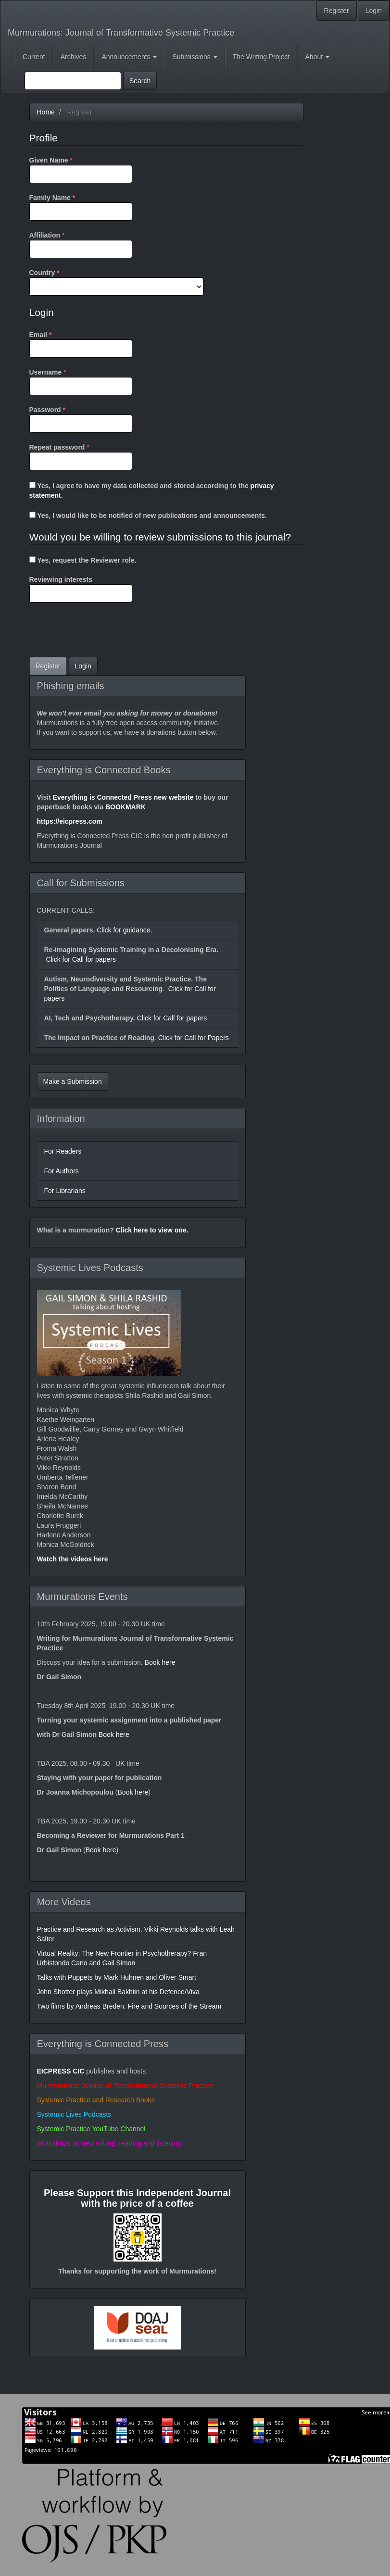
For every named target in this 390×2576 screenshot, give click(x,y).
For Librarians (65, 1190)
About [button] (317, 57)
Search (140, 81)
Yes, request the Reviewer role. (83, 560)
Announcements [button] (129, 57)
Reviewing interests (80, 589)
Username (80, 381)
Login (373, 10)
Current (34, 57)
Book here (160, 1662)
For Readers (63, 1151)
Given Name (80, 169)
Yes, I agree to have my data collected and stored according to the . (151, 490)
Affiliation (80, 244)
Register (336, 10)
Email (80, 344)
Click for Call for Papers (192, 1038)
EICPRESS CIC (61, 2071)
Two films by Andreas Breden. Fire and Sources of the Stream (129, 2006)
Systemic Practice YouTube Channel (91, 2129)
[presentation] (102, 631)
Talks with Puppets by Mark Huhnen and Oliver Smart (116, 1977)
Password (80, 419)
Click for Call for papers (81, 959)
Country (116, 282)
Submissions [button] (194, 57)
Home (46, 112)
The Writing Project (261, 57)
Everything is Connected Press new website (123, 797)
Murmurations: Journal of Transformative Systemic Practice (121, 33)
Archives (74, 57)
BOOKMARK (125, 807)
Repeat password (80, 456)
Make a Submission (72, 1081)
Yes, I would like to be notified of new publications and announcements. (148, 515)
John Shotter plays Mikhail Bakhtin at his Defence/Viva (118, 1992)
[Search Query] (73, 81)
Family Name (80, 207)
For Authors (61, 1171)
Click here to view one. (152, 1230)
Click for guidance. (123, 930)
